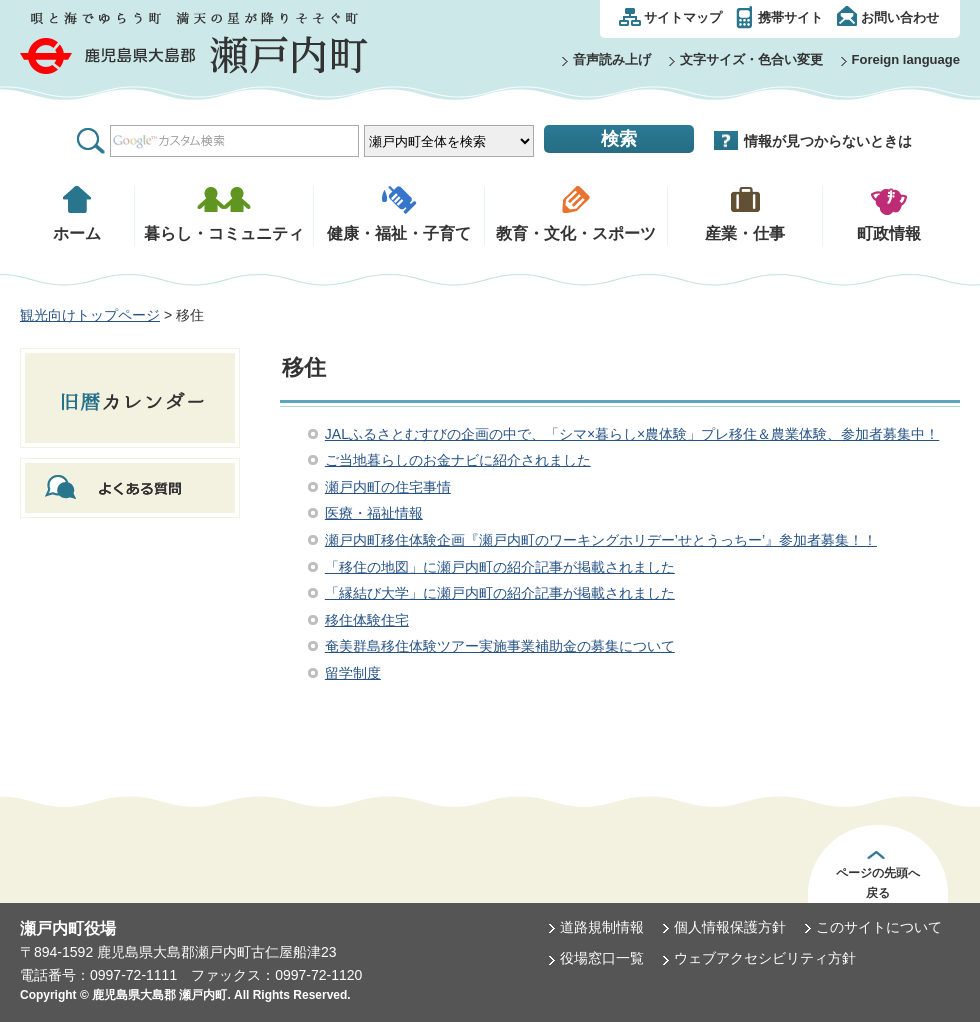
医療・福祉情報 (374, 513)
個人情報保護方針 (730, 927)
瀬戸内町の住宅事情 (388, 487)
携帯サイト (790, 17)
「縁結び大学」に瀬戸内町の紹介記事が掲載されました (500, 593)
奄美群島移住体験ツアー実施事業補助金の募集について (500, 646)
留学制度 (353, 673)
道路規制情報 (602, 927)
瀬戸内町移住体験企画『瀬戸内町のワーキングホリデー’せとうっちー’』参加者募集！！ (601, 540)
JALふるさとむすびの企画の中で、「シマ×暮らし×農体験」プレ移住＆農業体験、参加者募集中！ (632, 434)
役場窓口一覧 (602, 958)
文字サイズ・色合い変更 (751, 59)
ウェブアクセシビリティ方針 (765, 958)
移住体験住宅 (367, 620)
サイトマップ (683, 17)
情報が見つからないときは (828, 141)
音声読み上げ (612, 59)
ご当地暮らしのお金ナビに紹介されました (458, 460)
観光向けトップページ (90, 315)
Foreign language (906, 59)
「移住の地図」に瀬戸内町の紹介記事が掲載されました (500, 567)
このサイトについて (879, 927)
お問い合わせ (900, 17)
